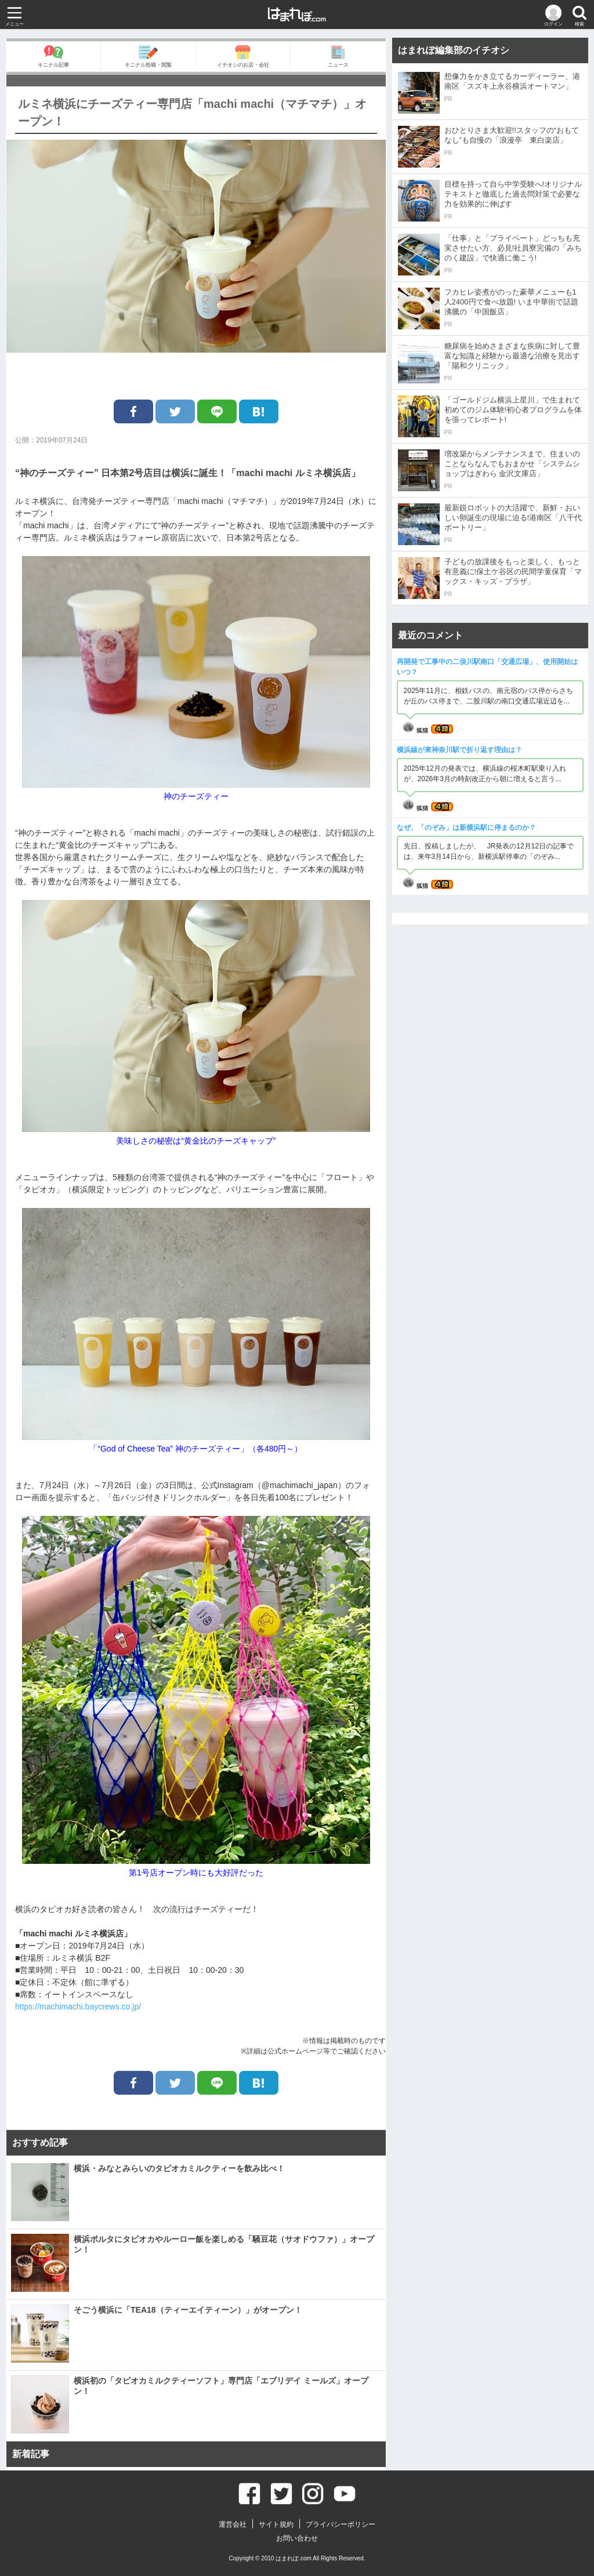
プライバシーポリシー (340, 2524)
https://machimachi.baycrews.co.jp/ (78, 2006)
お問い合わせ (297, 2538)
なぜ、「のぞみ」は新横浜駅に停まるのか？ (466, 827)
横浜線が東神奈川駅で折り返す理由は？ (459, 750)
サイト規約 (276, 2524)
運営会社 (233, 2524)
